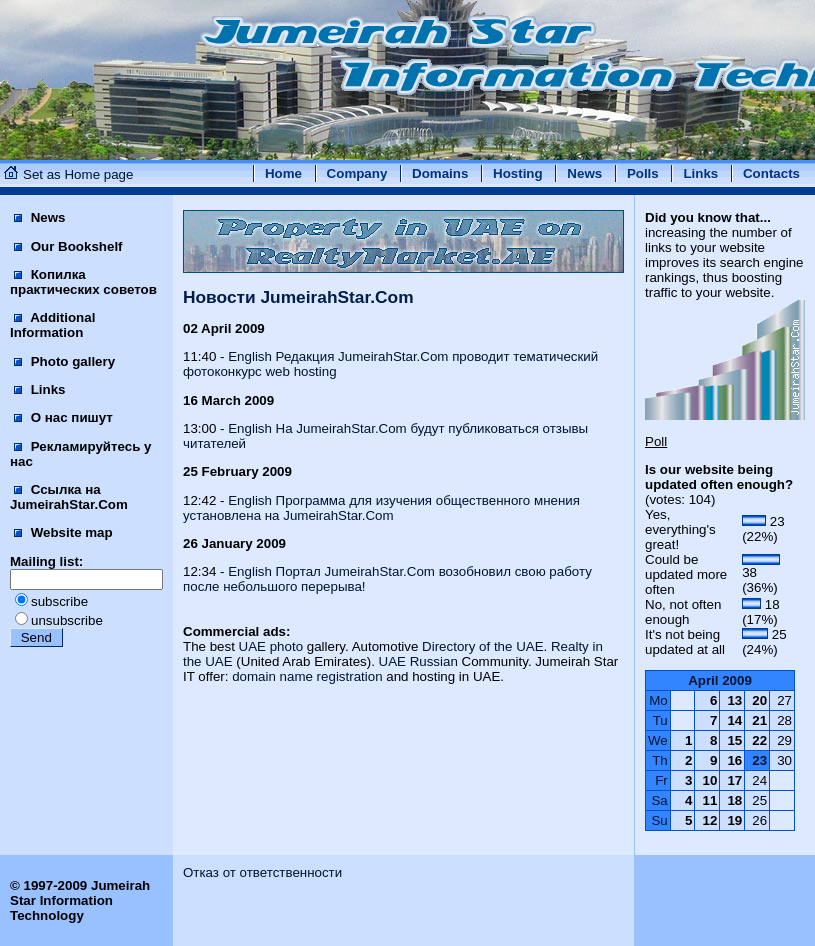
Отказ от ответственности (262, 872)
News (584, 173)
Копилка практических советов (83, 282)
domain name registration (307, 676)
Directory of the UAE (482, 646)
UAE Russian (418, 661)
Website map (63, 532)
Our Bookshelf (68, 246)
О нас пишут (63, 417)
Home (283, 173)
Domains (440, 173)
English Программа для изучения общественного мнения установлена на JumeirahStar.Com (381, 508)
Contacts (771, 173)
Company (357, 173)
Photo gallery (64, 361)
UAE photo (271, 646)
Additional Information (52, 325)
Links (700, 173)
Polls (643, 173)
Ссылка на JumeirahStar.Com (69, 497)
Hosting (518, 173)
